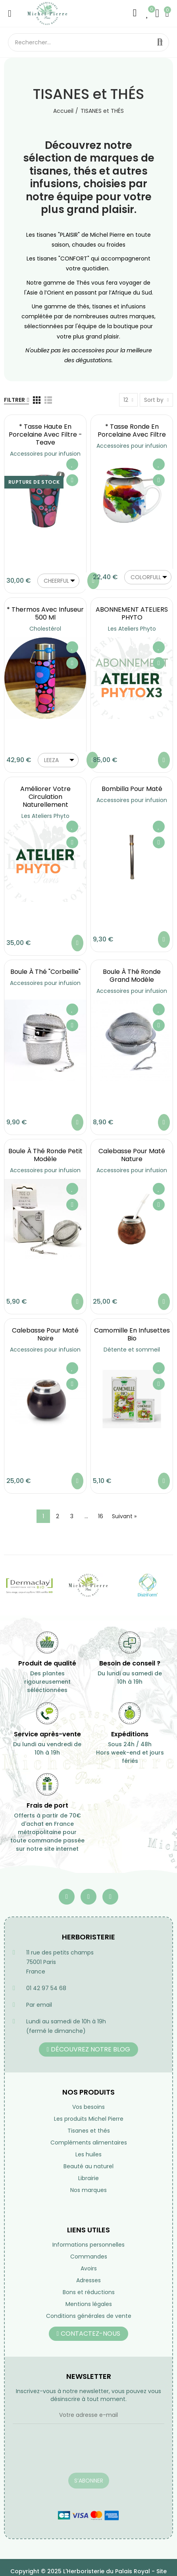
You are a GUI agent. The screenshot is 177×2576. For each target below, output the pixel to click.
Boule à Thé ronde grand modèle (132, 975)
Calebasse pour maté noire (45, 1334)
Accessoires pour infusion (45, 454)
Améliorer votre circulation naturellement (45, 796)
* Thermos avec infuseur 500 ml (45, 613)
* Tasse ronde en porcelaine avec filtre (132, 430)
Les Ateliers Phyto (132, 629)
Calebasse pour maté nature (131, 1154)
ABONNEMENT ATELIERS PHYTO (132, 613)
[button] (89, 2049)
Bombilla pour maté (132, 788)
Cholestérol (45, 629)
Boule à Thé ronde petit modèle (45, 1154)
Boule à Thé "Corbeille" (45, 971)
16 (100, 1516)
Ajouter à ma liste (72, 464)
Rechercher (160, 42)
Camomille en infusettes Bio (132, 1334)
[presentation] (73, 2453)
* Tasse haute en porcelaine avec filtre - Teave (45, 434)
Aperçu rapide (72, 480)
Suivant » (124, 1516)
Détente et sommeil (132, 1350)
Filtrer (14, 400)
